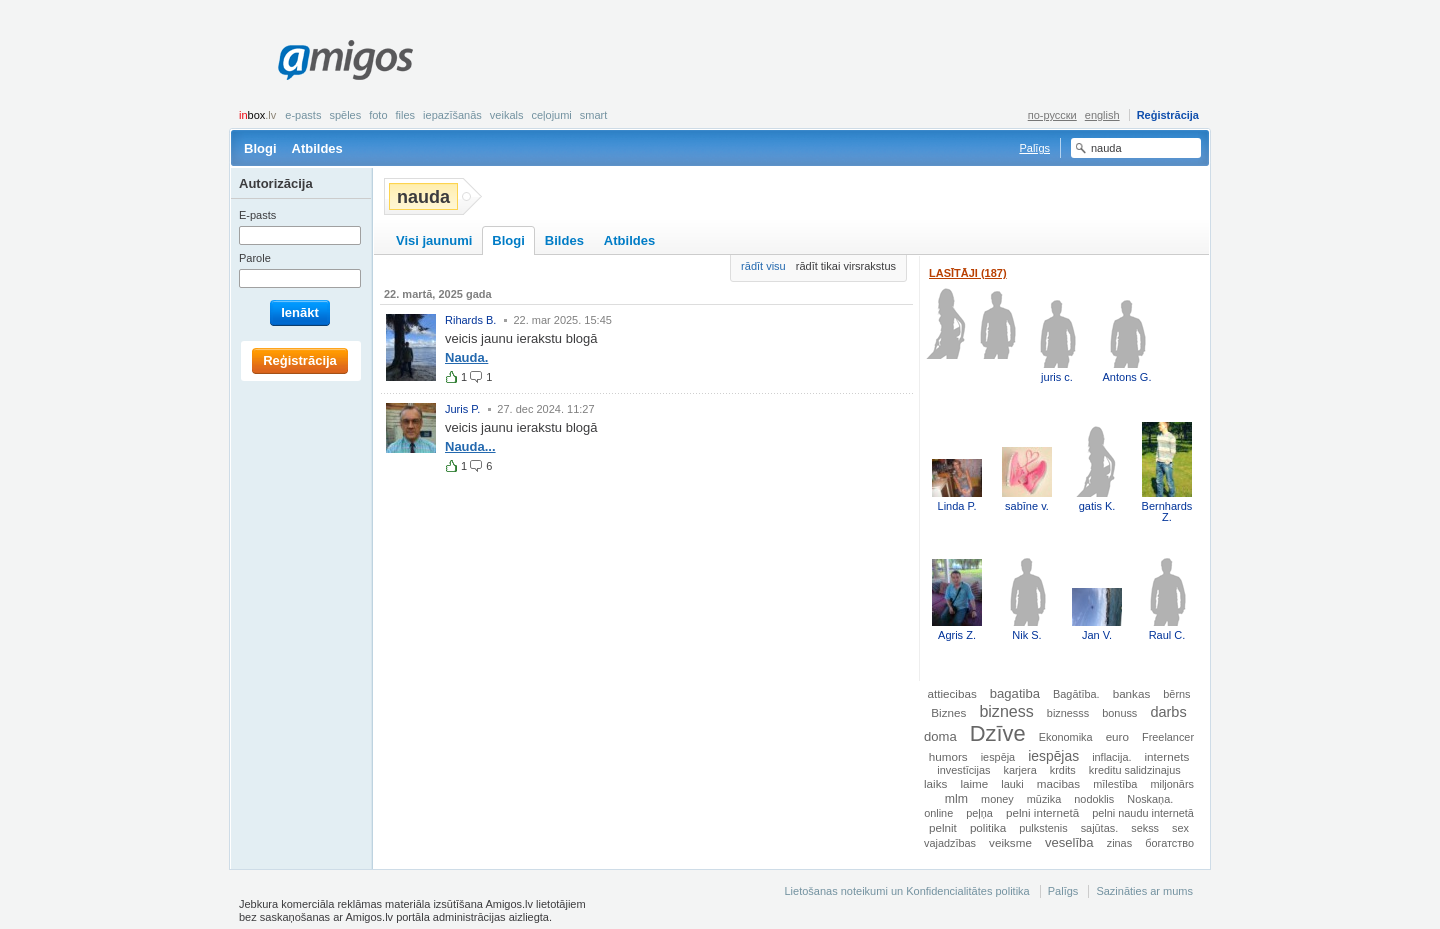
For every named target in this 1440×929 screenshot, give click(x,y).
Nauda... (470, 446)
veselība (1069, 842)
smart (594, 115)
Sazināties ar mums (1144, 891)
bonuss (1119, 713)
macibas (1058, 783)
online (938, 813)
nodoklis (1094, 799)
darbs (1168, 712)
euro (1117, 736)
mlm (956, 799)
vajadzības (950, 843)
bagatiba (1015, 693)
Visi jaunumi (434, 240)
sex (1180, 828)
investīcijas (963, 770)
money (997, 799)
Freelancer (1168, 737)
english (1102, 115)
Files (406, 115)
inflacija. (1111, 757)
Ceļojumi (551, 115)
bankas (1132, 693)
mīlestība (1115, 784)
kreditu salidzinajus (1135, 770)
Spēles (345, 115)
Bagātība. (1076, 694)
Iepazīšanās (452, 115)
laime (974, 783)
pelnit (943, 827)
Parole (255, 258)
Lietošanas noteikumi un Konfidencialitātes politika (906, 891)
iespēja (998, 757)
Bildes (564, 240)
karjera (1020, 770)
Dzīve (998, 733)
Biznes (948, 712)
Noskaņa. (1150, 799)
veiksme (1010, 842)
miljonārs (1172, 784)
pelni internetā (1042, 812)
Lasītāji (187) (968, 273)
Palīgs (1034, 148)
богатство (1169, 843)
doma (940, 736)
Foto (378, 115)
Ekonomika (1066, 737)
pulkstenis (1043, 828)
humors (948, 756)
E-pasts (303, 115)
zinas (1119, 843)
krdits (1063, 770)
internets (1167, 756)
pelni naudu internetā (1143, 813)
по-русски (1052, 115)
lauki (1012, 784)
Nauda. (466, 357)
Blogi (260, 148)
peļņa (979, 813)
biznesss (1068, 713)
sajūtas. (1099, 828)
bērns (1176, 694)
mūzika (1044, 799)
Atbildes (317, 148)
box (257, 115)
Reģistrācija (1168, 115)
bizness (1006, 711)
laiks (935, 783)
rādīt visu (763, 266)
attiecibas (951, 693)
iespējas (1053, 756)
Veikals (507, 115)
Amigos (345, 60)
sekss (1145, 828)
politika (988, 827)
